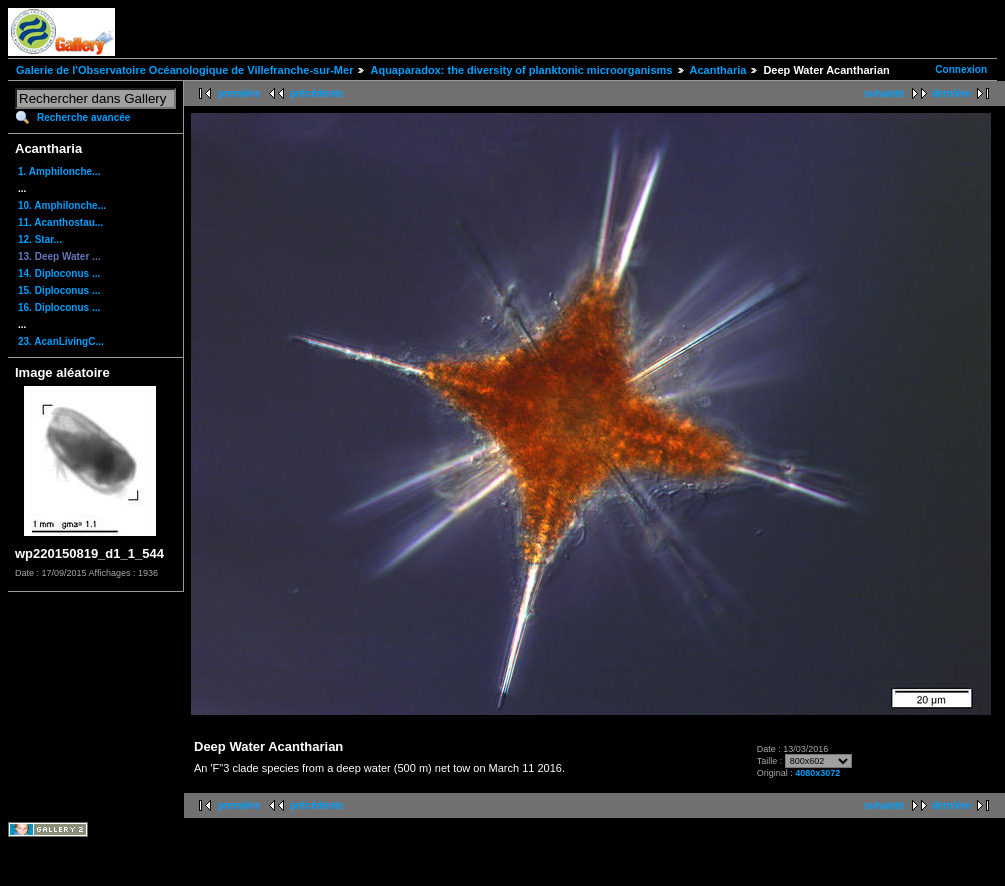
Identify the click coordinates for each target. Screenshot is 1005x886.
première (239, 93)
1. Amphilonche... (59, 171)
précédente (316, 93)
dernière (951, 93)
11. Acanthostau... (60, 222)
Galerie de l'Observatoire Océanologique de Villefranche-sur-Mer (184, 70)
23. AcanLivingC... (61, 341)
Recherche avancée (83, 117)
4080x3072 (817, 773)
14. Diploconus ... (59, 273)
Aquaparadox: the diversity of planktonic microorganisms (521, 70)
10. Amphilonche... (62, 205)
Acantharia (718, 70)
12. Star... (40, 239)
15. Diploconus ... (59, 290)
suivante (884, 93)
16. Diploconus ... (59, 307)
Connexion (961, 69)
